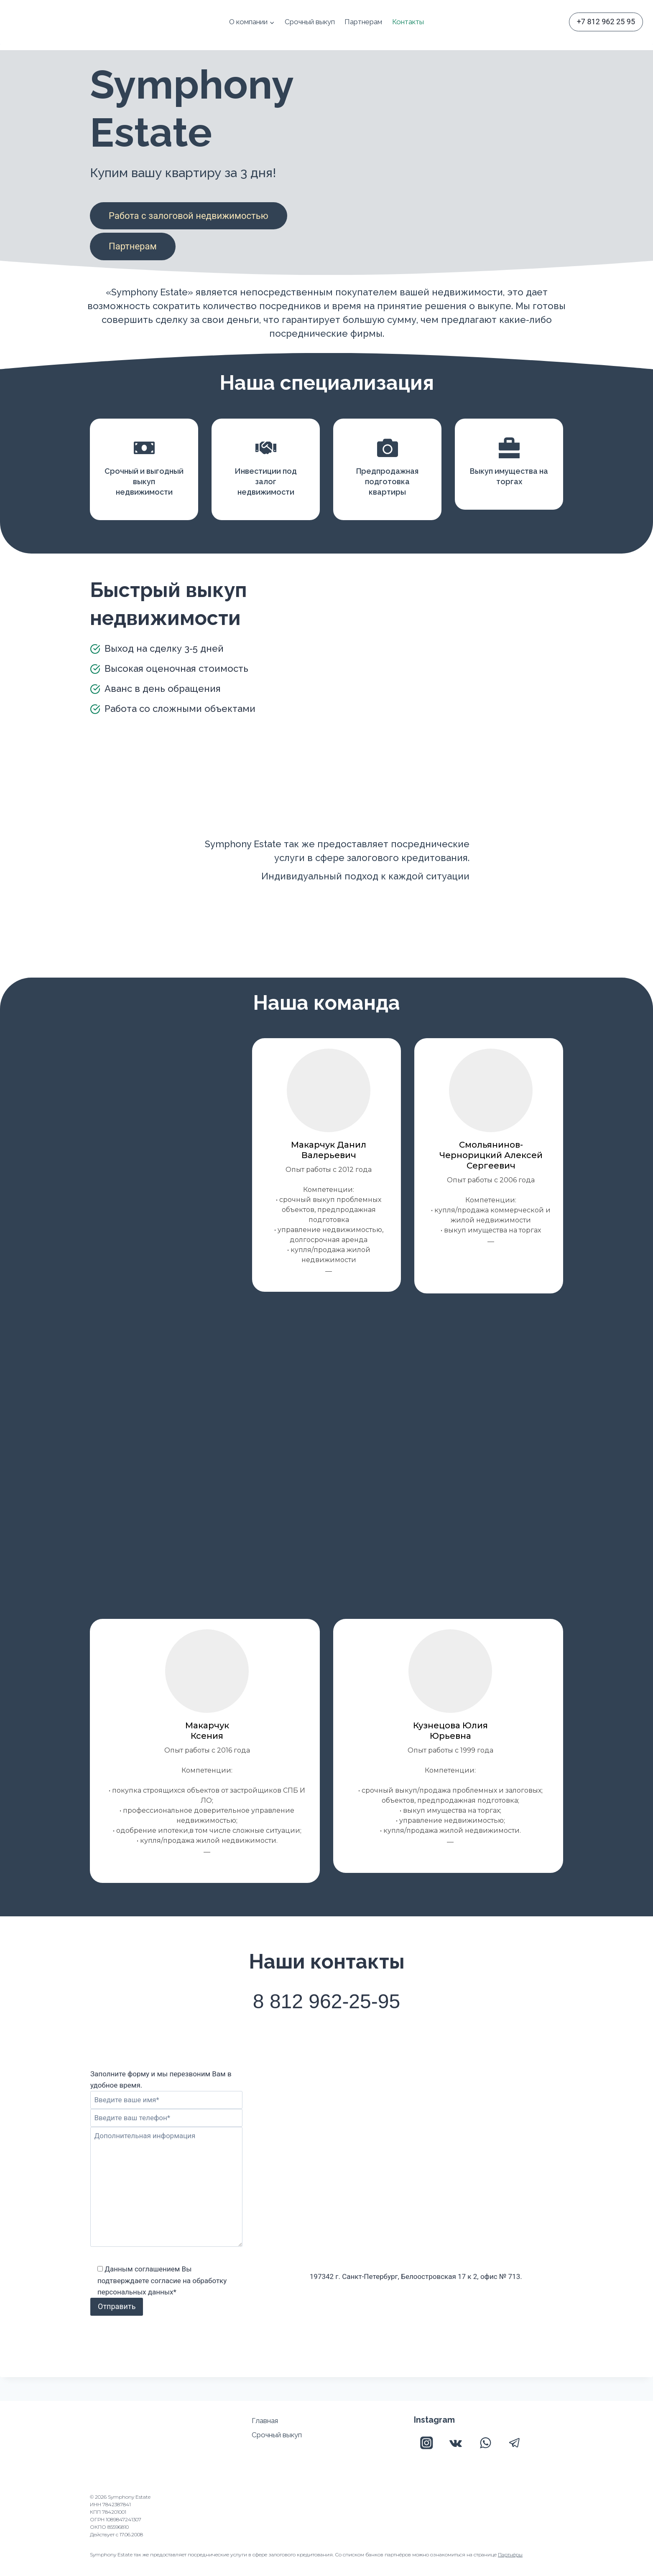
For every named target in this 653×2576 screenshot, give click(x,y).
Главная (265, 2420)
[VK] (456, 2443)
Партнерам (363, 22)
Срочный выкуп (310, 22)
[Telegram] (515, 2443)
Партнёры (510, 2554)
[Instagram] (426, 2443)
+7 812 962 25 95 (606, 21)
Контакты (408, 22)
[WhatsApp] (485, 2443)
